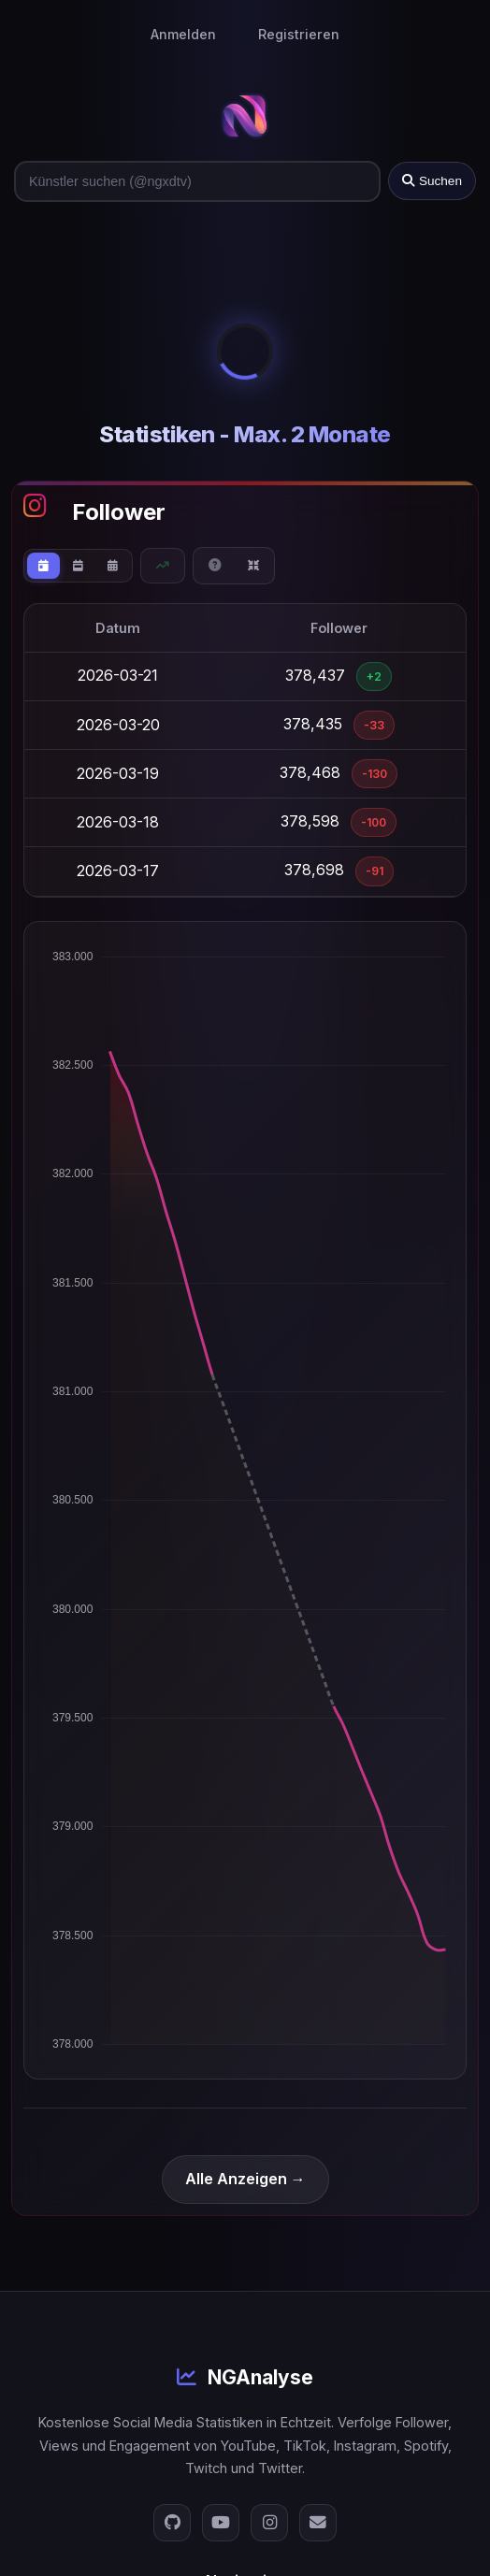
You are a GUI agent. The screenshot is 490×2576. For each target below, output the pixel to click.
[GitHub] (172, 2522)
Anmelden (183, 34)
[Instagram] (269, 2522)
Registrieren (298, 34)
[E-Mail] (318, 2522)
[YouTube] (220, 2522)
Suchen (432, 181)
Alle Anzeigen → (245, 2178)
